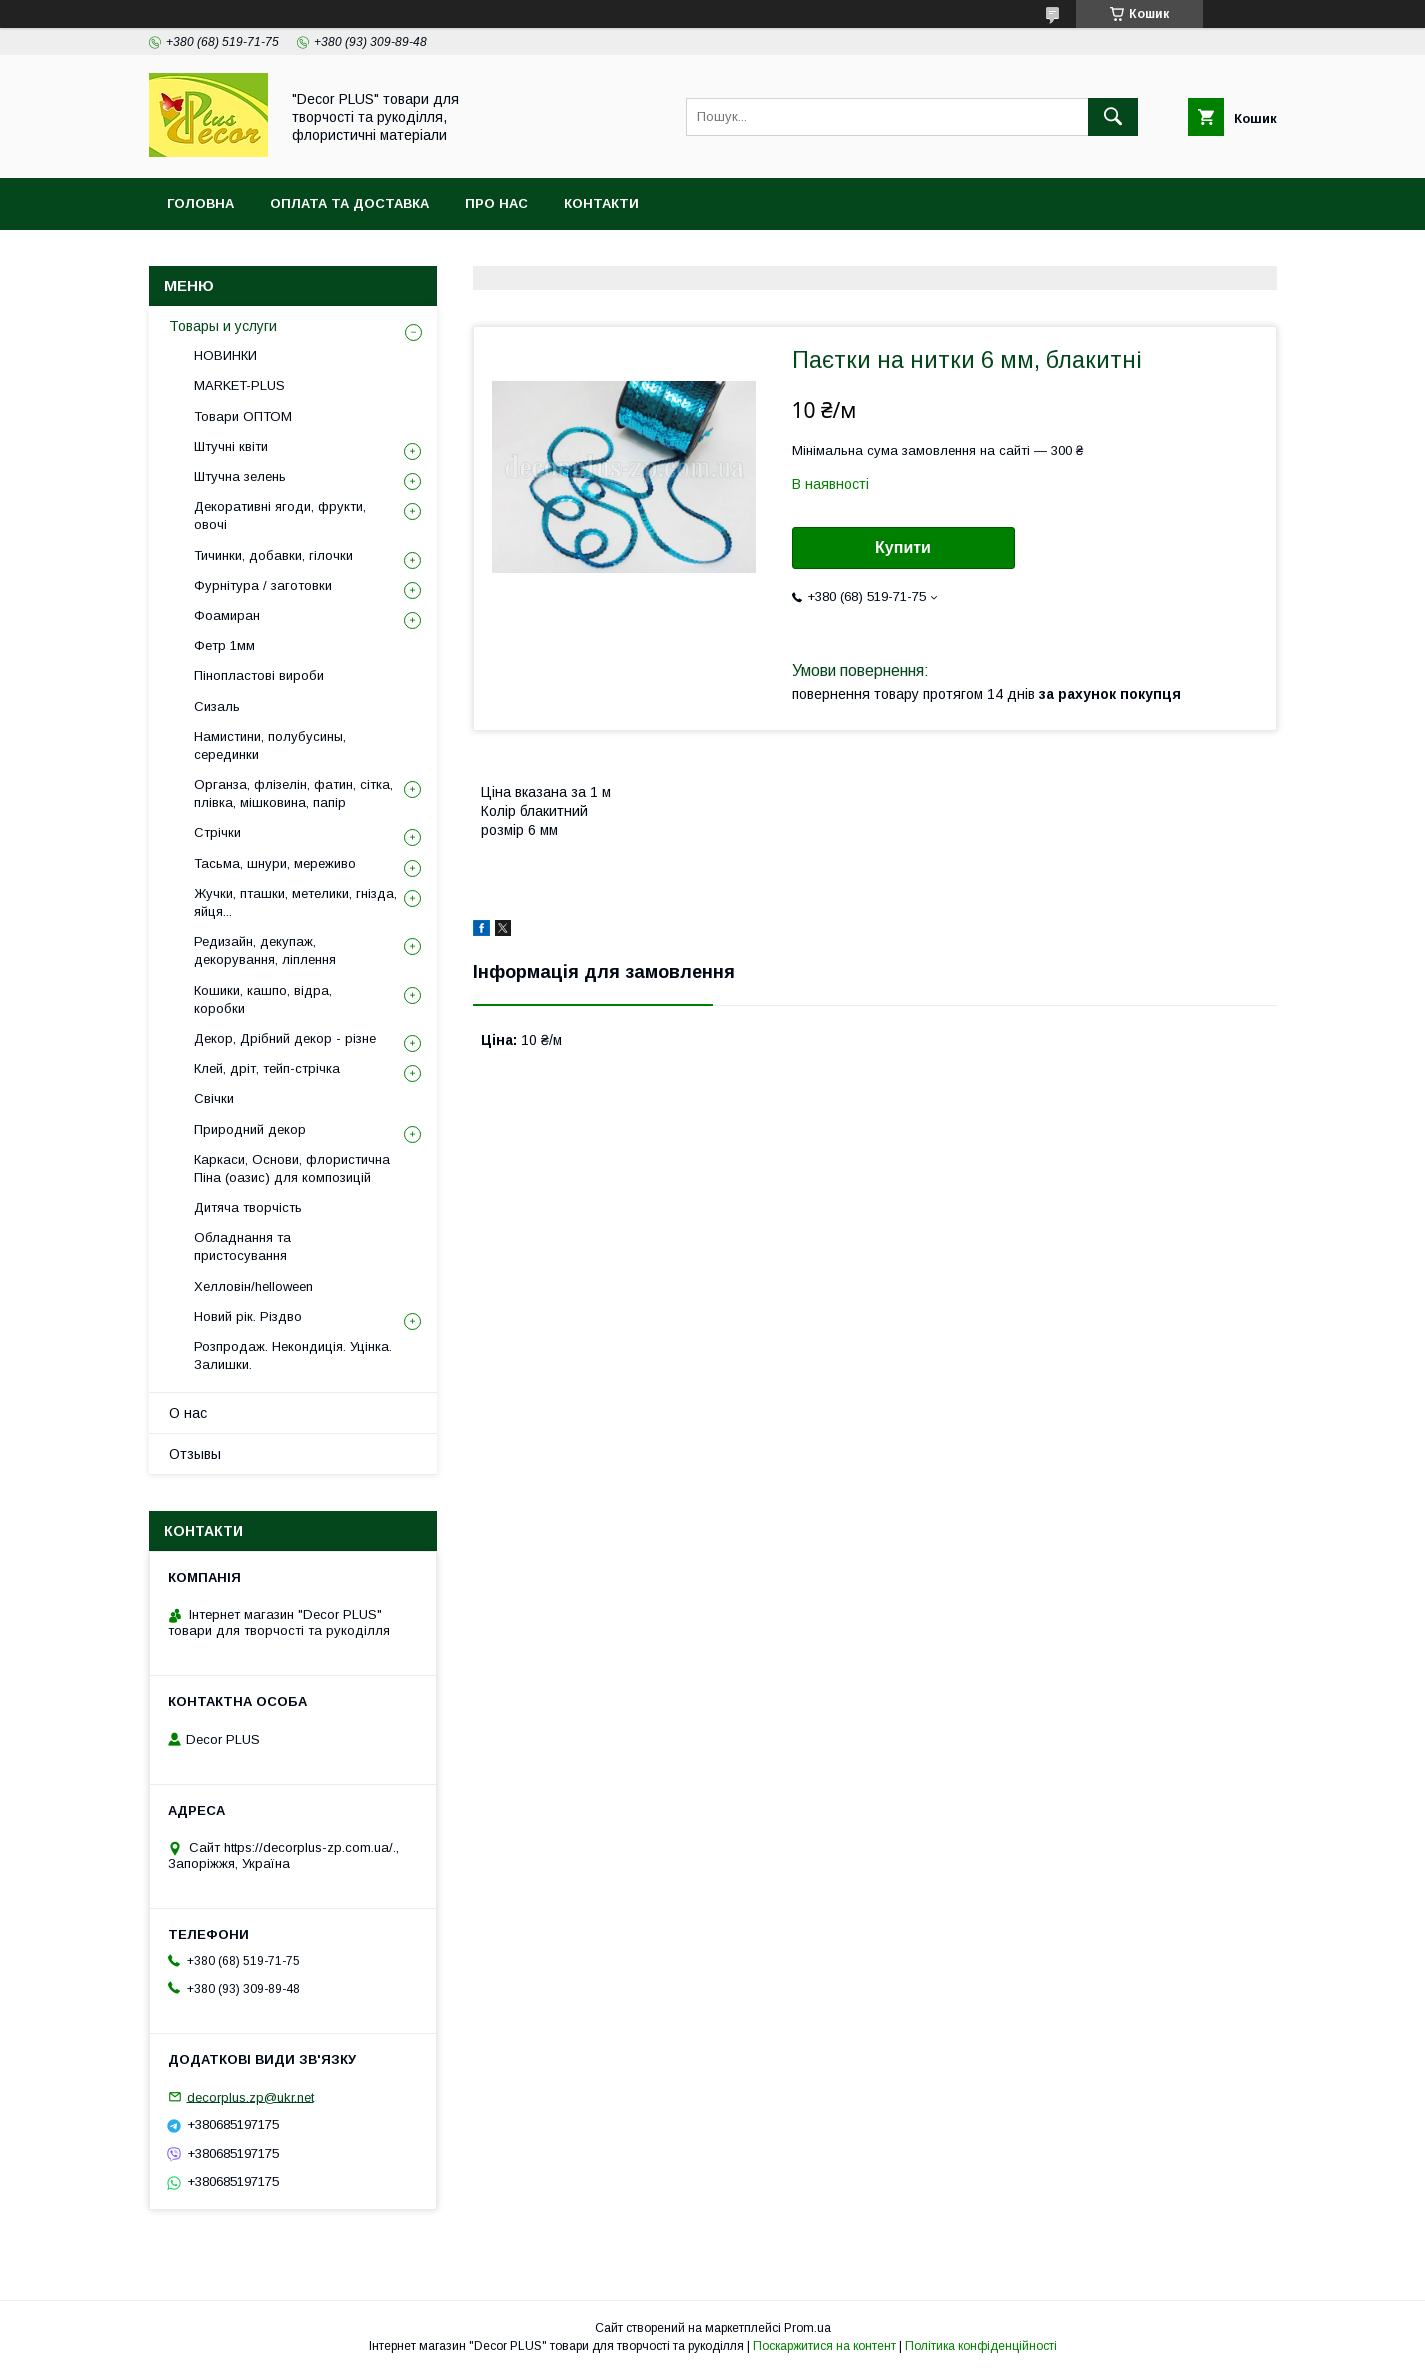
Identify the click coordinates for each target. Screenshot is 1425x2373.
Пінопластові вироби (259, 675)
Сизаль (217, 706)
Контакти (601, 203)
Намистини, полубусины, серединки (270, 745)
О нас (188, 1413)
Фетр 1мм (224, 645)
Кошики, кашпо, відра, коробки (263, 999)
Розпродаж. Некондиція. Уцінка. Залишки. (293, 1355)
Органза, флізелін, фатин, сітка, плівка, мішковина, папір (293, 793)
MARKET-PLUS (239, 385)
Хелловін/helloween (253, 1286)
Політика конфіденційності (981, 2346)
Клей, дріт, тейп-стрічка (267, 1068)
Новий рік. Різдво (248, 1316)
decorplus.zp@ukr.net (250, 2096)
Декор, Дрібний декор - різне (285, 1038)
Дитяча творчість (248, 1207)
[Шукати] (1113, 117)
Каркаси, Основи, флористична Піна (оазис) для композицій (292, 1168)
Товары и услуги (223, 326)
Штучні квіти (231, 446)
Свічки (214, 1098)
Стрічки (217, 832)
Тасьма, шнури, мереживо (275, 863)
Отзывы (195, 1454)
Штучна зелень (240, 476)
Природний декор (250, 1129)
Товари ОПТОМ (243, 416)
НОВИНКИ (225, 355)
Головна (200, 203)
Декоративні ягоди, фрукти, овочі (280, 515)
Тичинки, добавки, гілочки (273, 555)
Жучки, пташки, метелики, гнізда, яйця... (295, 902)
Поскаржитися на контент (824, 2346)
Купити (903, 547)
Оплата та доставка (349, 203)
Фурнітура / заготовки (263, 585)
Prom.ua (807, 2328)
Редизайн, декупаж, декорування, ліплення (265, 950)
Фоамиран (227, 615)
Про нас (496, 203)
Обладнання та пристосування (242, 1246)
